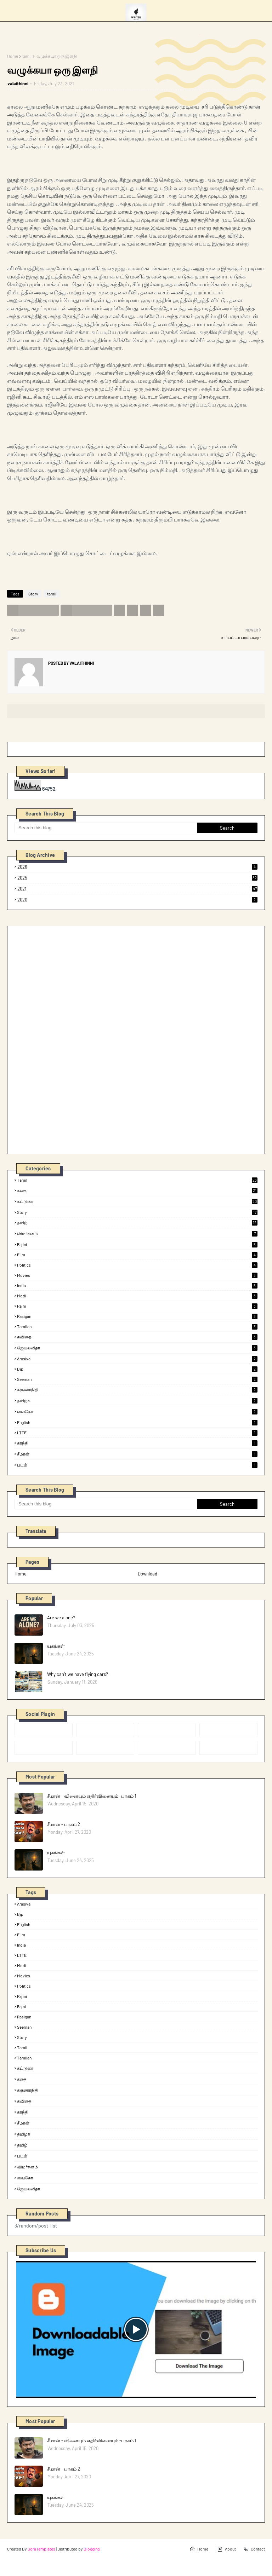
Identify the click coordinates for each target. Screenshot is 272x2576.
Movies (137, 1275)
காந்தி (137, 1443)
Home (12, 55)
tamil (27, 55)
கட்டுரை (137, 1201)
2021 (137, 889)
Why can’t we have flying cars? (77, 1674)
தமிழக (137, 1401)
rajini (137, 1244)
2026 (137, 867)
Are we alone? (61, 1617)
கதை (137, 1190)
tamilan (137, 1326)
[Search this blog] (106, 828)
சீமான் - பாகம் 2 (63, 1824)
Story (33, 593)
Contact (254, 2549)
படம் (137, 1465)
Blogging (92, 2548)
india (137, 1285)
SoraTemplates (41, 2548)
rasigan (137, 1316)
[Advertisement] (68, 1039)
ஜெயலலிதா (137, 1348)
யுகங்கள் (56, 1646)
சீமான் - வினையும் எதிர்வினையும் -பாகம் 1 (91, 1796)
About (226, 2549)
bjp (137, 1368)
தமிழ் (137, 1223)
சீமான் (137, 1454)
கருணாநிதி (137, 1390)
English (137, 1422)
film (137, 1254)
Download (147, 1574)
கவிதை (137, 1337)
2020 (137, 900)
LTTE (137, 1432)
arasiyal (137, 1358)
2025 (137, 878)
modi (137, 1295)
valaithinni (17, 83)
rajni (137, 1305)
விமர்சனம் (137, 1234)
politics (137, 1264)
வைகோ (137, 1411)
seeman (137, 1379)
